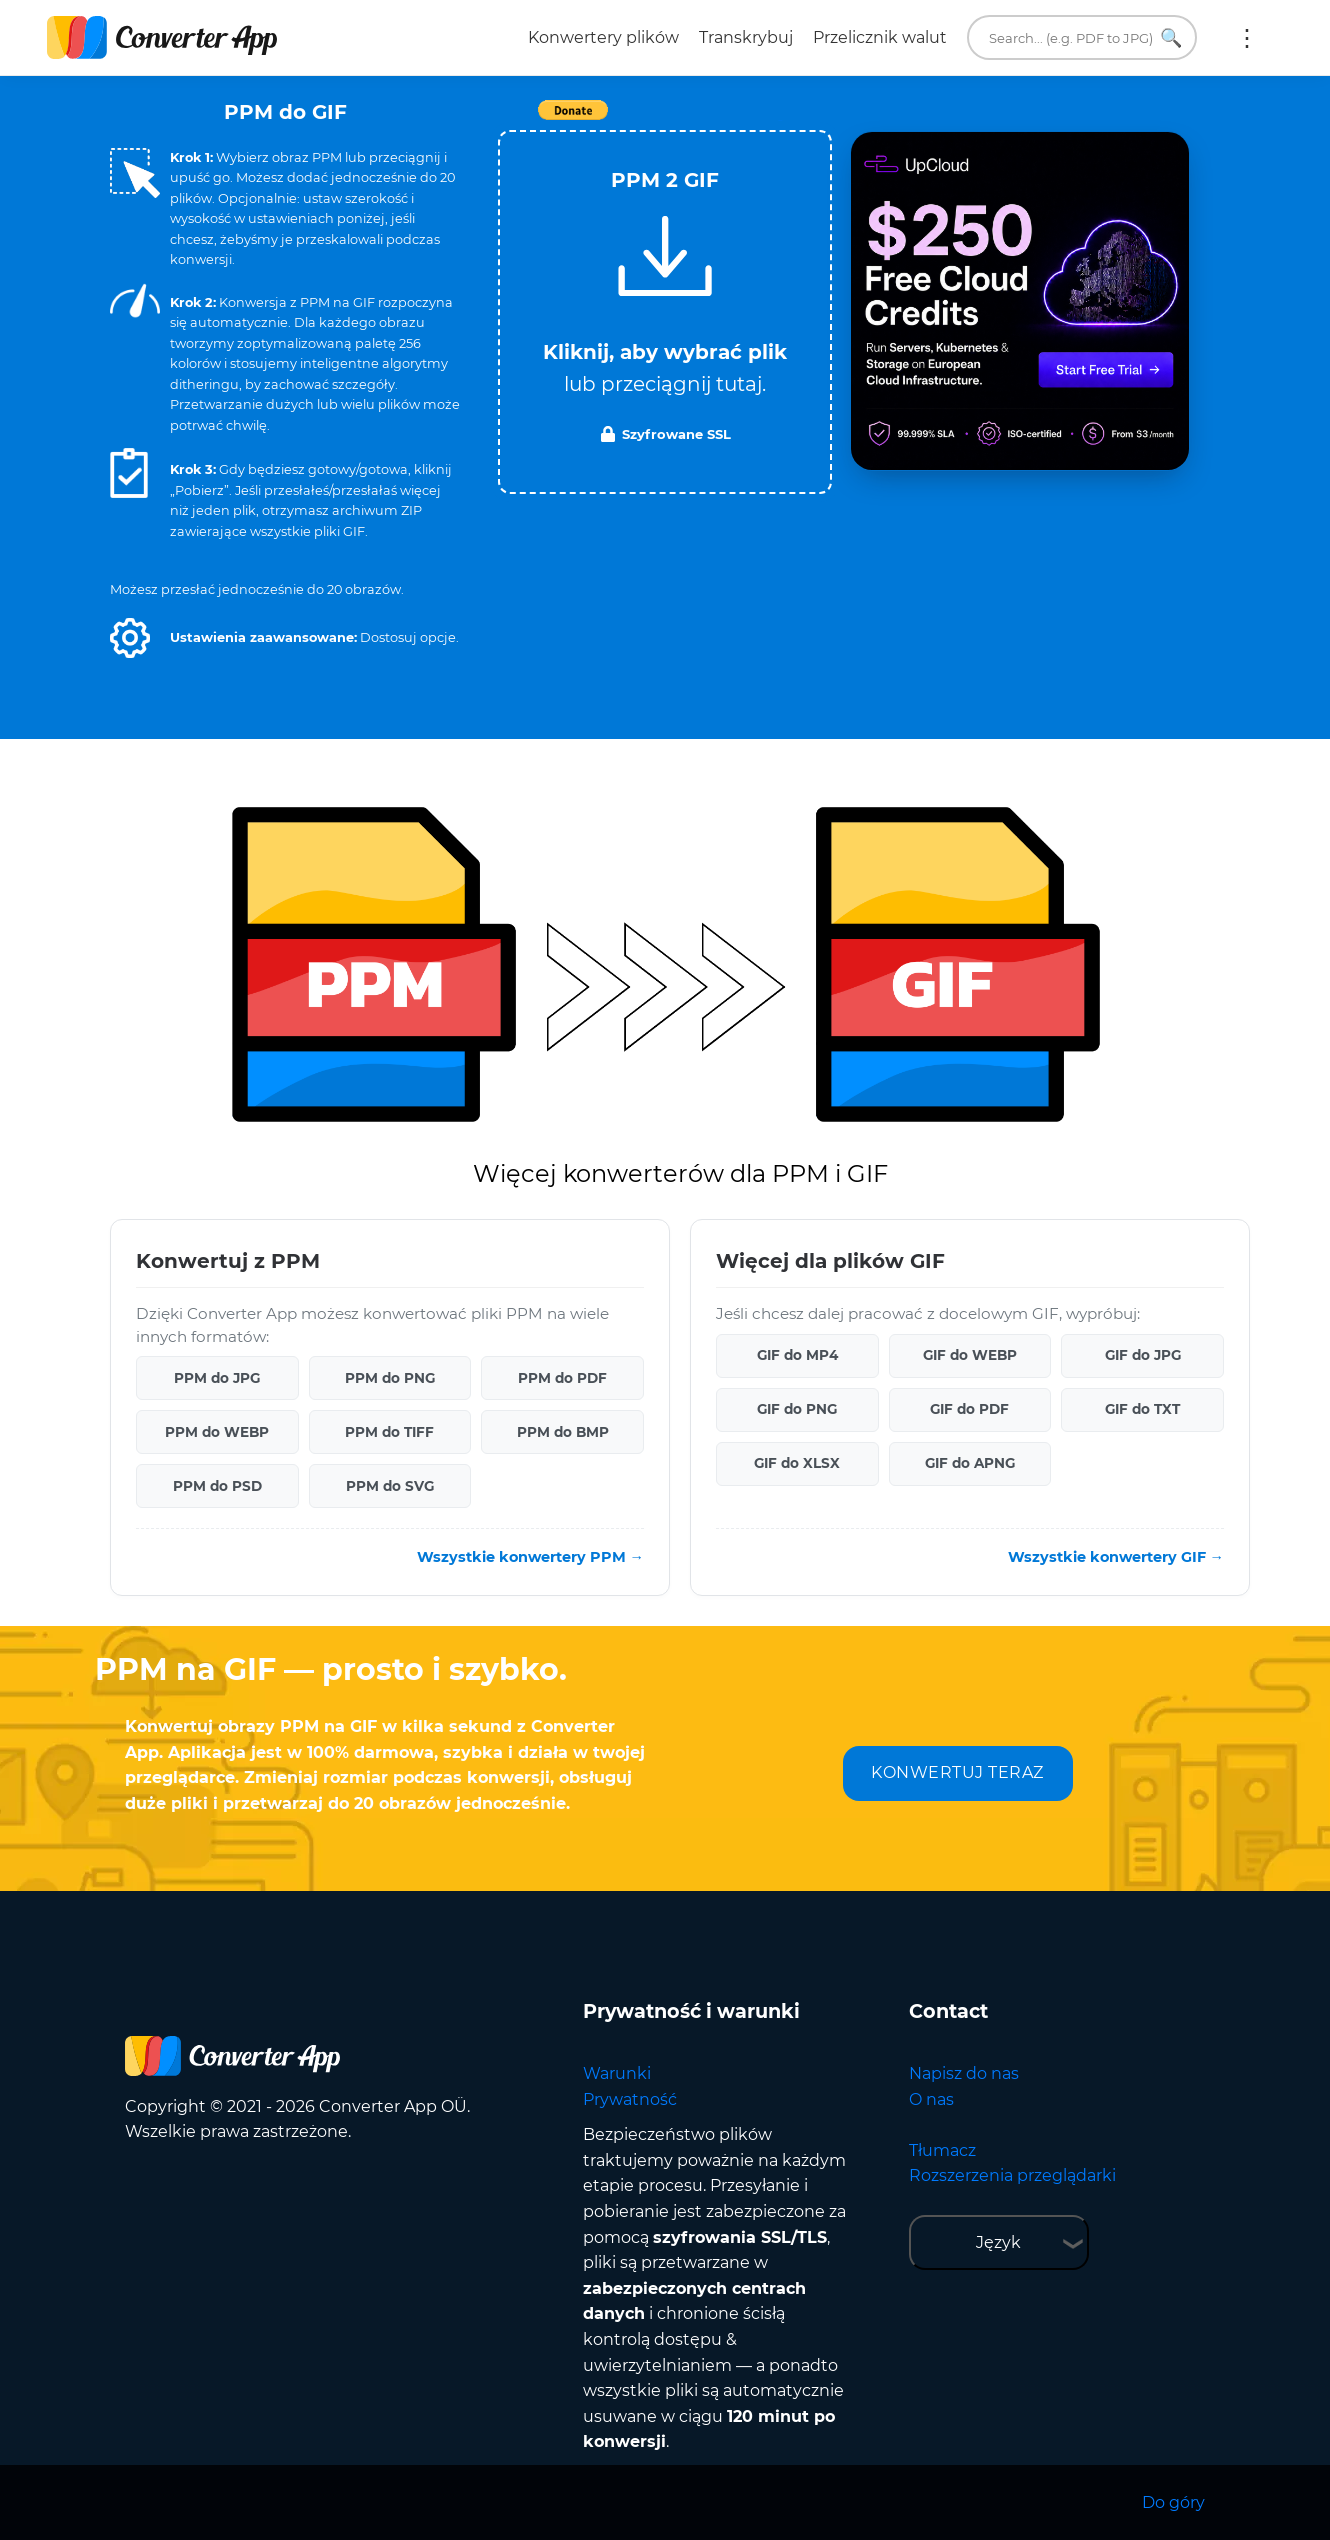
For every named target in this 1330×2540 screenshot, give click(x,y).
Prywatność (630, 2099)
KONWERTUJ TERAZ (957, 1772)
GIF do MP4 (797, 1355)
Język (998, 2242)
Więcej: (1247, 38)
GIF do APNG (970, 1463)
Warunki (617, 2073)
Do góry (1173, 2502)
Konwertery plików (603, 37)
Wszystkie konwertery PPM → (530, 1557)
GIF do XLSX (797, 1463)
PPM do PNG (390, 1378)
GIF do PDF (969, 1409)
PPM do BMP (563, 1432)
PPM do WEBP (217, 1432)
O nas (931, 2099)
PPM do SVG (390, 1486)
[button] (130, 638)
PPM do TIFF (389, 1432)
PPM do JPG (217, 1378)
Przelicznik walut (880, 37)
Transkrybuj (746, 37)
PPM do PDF (562, 1378)
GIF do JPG (1143, 1355)
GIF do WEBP (970, 1355)
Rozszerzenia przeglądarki (1012, 2175)
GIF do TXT (1142, 1409)
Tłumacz (942, 2150)
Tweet (780, 120)
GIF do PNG (797, 1409)
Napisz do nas (964, 2073)
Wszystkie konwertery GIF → (1116, 1557)
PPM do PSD (217, 1486)
